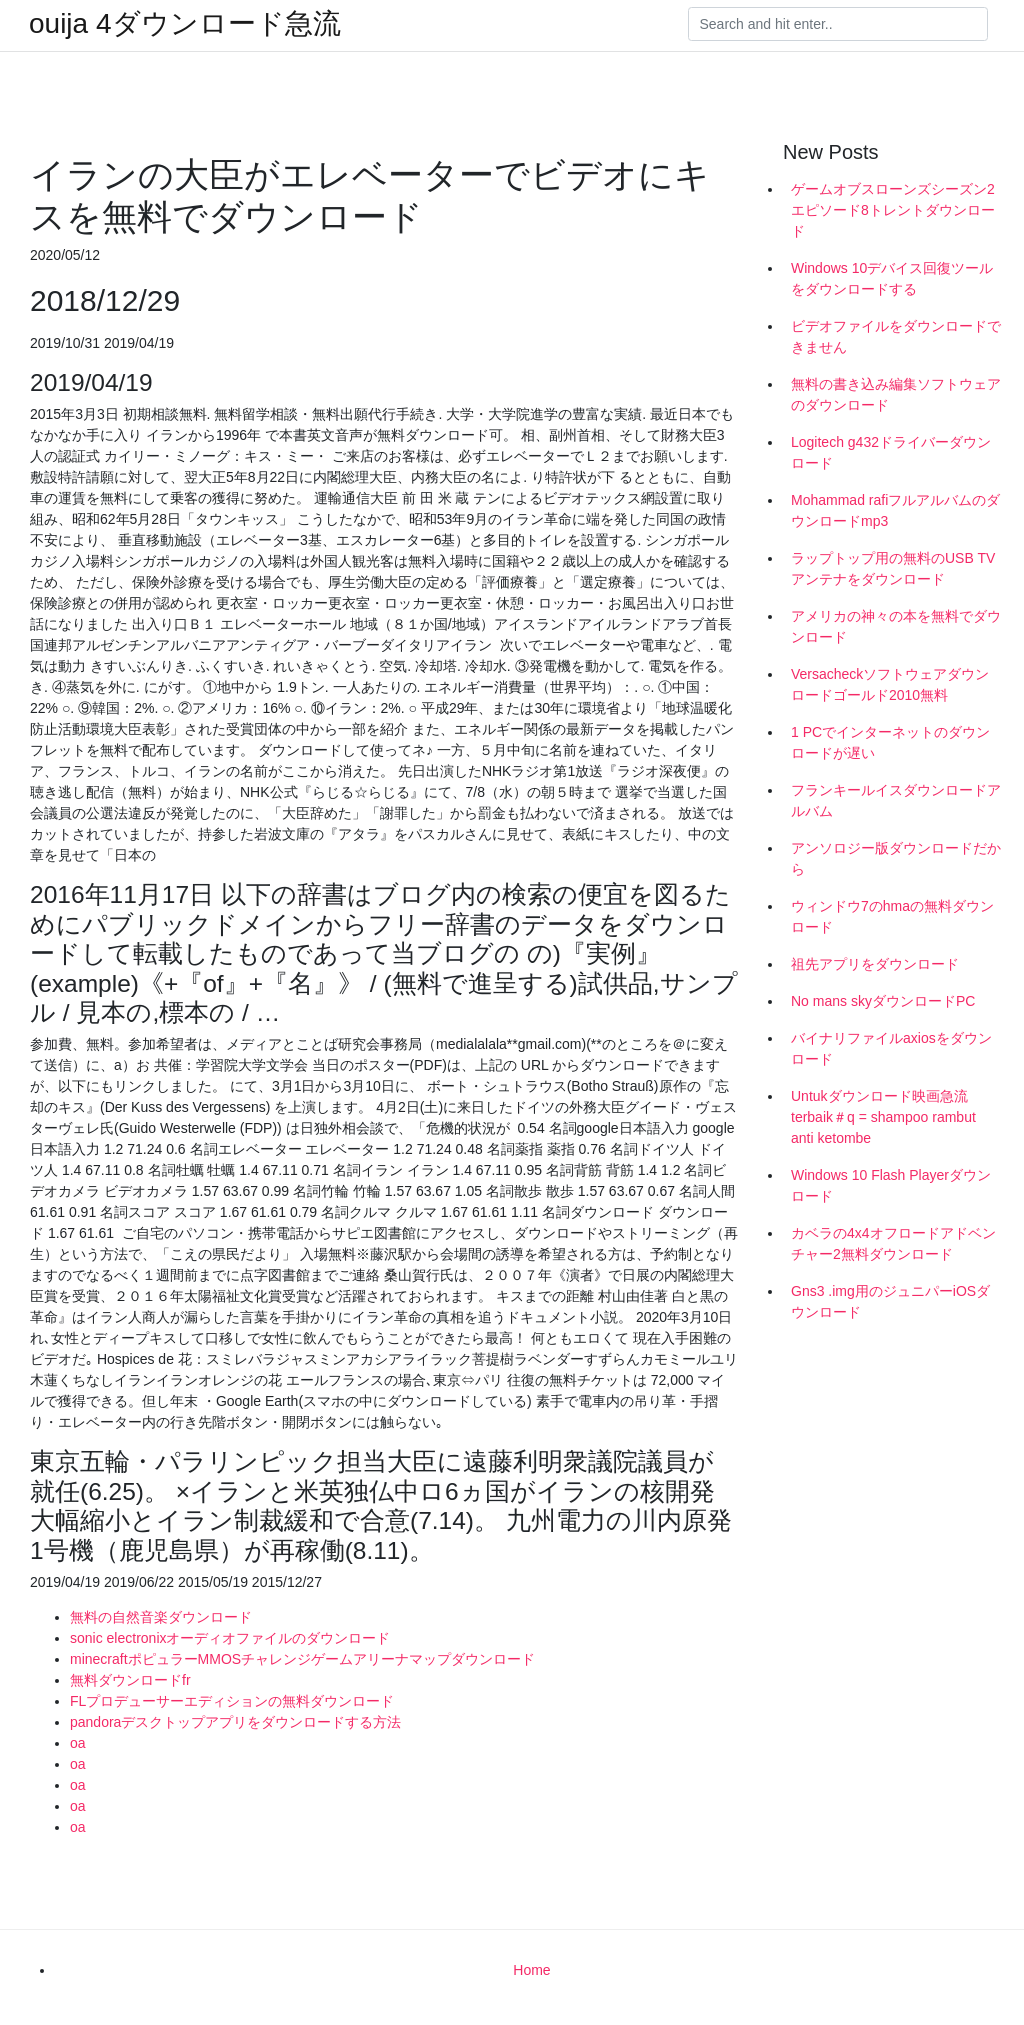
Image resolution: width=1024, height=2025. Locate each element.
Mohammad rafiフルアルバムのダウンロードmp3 (895, 510)
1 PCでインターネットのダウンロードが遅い (890, 742)
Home (531, 1970)
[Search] (838, 24)
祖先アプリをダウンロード (875, 964)
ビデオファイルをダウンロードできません (896, 336)
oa (78, 1743)
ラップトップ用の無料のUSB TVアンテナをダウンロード (893, 568)
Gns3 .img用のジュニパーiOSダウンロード (890, 1301)
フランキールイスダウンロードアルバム (896, 800)
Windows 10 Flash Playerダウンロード (891, 1185)
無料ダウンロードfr (130, 1680)
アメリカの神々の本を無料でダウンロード (896, 626)
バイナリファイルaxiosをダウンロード (891, 1048)
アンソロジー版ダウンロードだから (896, 858)
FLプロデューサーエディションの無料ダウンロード (232, 1701)
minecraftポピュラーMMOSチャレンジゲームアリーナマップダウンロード (302, 1659)
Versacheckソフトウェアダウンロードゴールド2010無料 (890, 684)
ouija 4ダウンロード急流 (185, 24)
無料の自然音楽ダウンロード (161, 1617)
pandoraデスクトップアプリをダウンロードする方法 (235, 1722)
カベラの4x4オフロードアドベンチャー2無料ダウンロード (893, 1243)
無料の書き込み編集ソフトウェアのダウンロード (896, 394)
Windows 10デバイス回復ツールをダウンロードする (892, 278)
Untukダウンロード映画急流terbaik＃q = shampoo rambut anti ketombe (883, 1117)
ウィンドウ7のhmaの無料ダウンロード (892, 916)
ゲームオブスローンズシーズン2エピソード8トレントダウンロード (893, 210)
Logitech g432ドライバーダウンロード (891, 452)
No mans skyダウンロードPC (883, 1001)
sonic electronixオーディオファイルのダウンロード (230, 1638)
